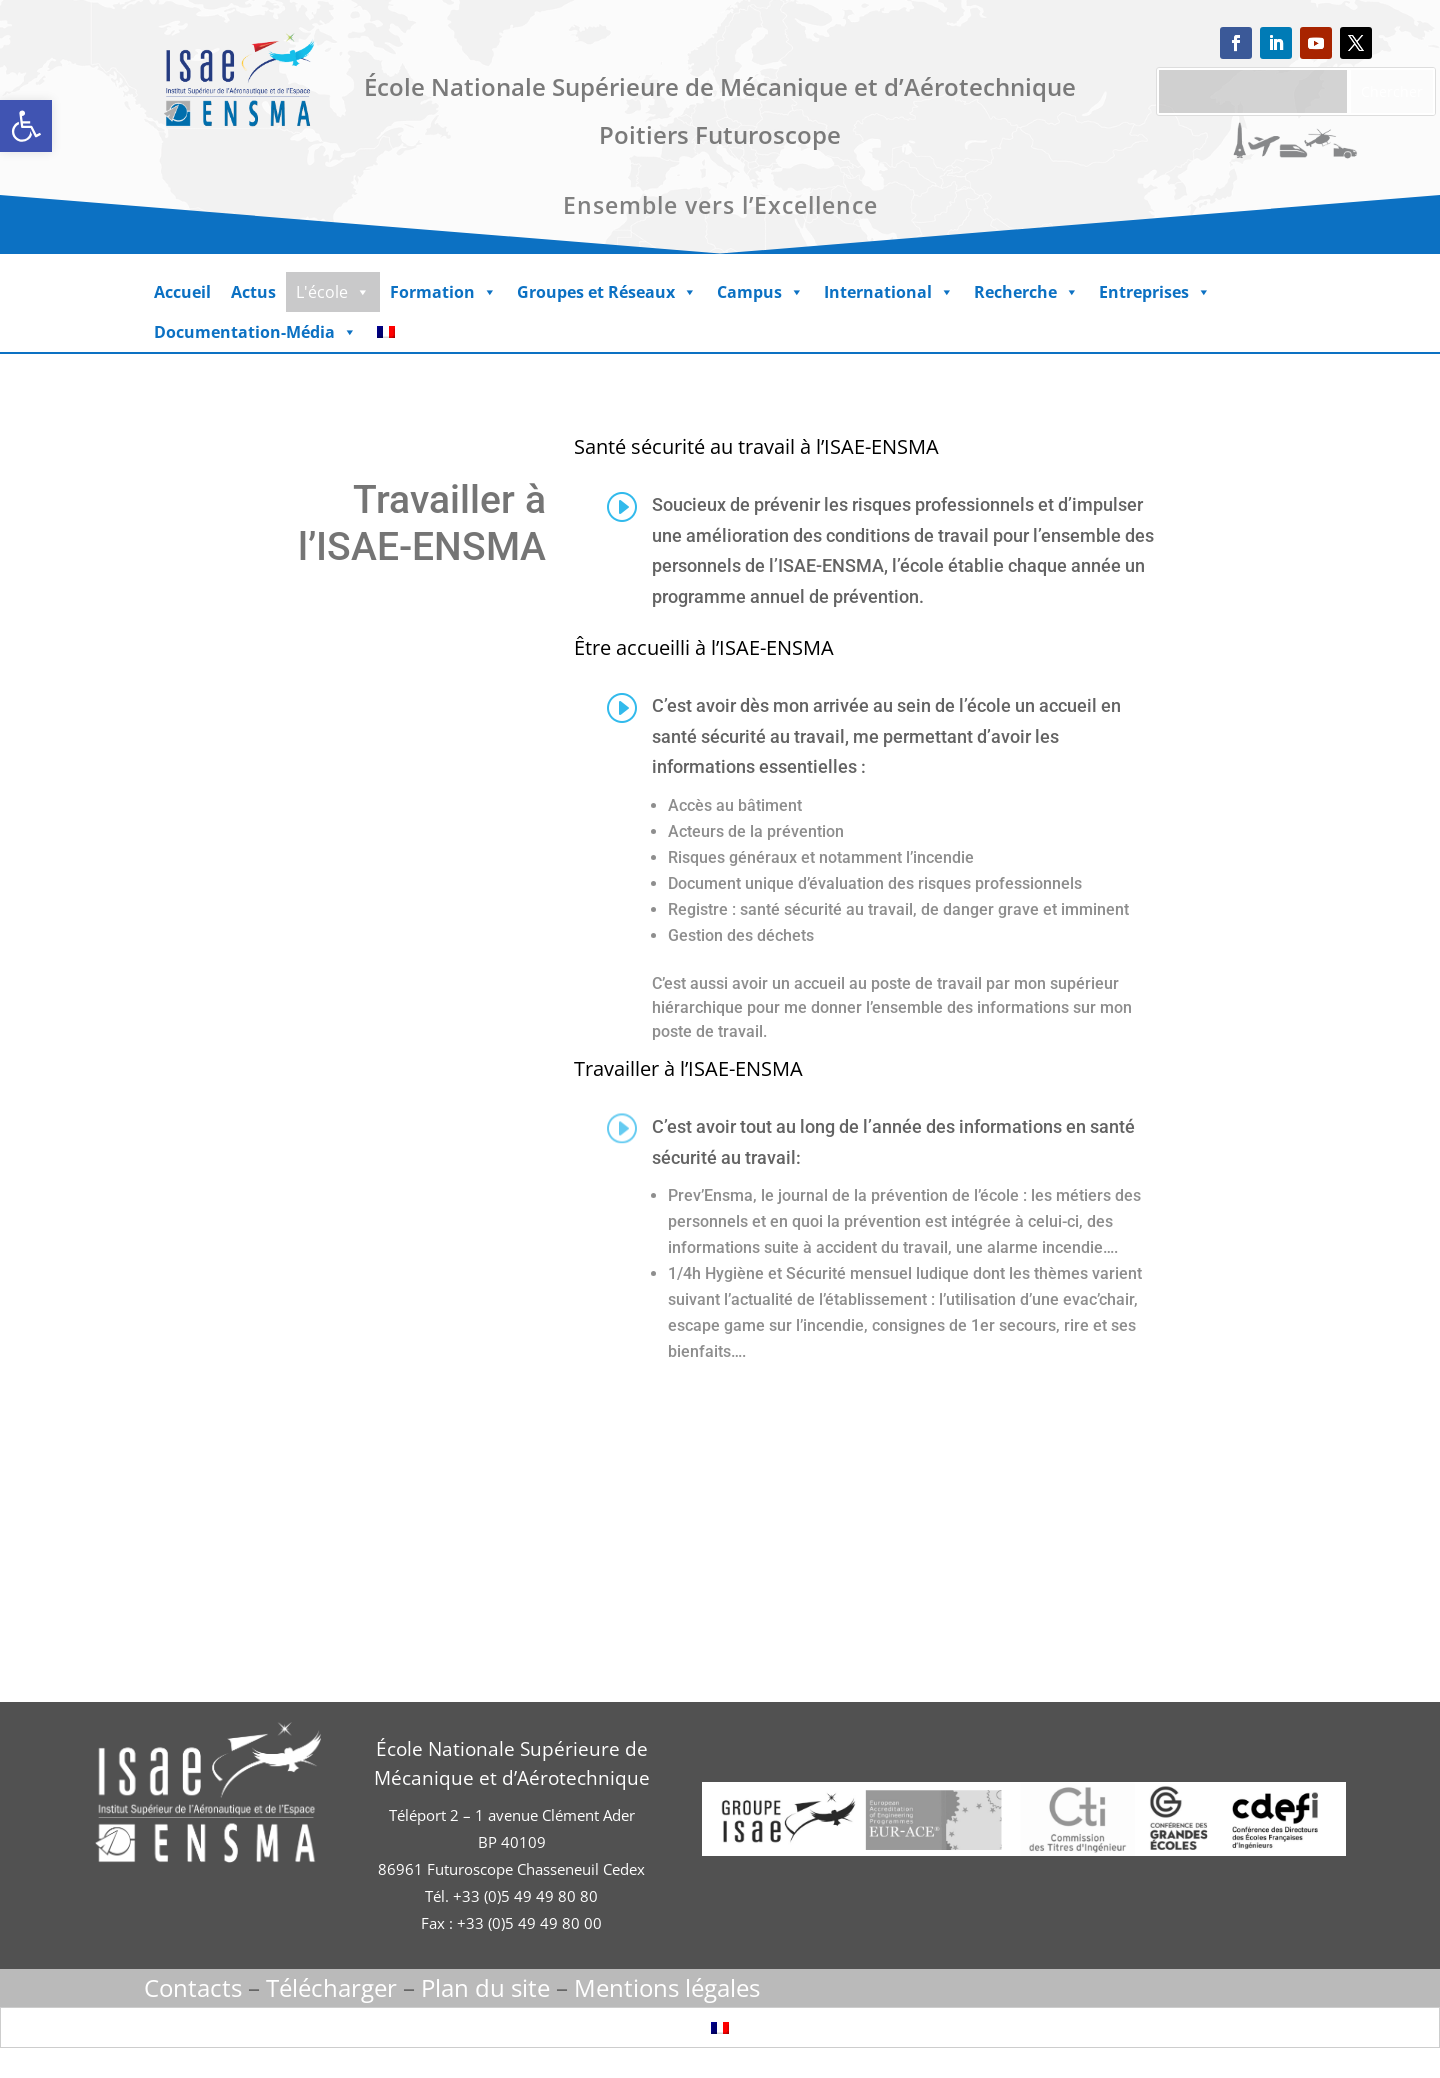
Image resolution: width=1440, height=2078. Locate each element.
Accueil (182, 292)
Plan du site (485, 1987)
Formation (443, 292)
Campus (760, 292)
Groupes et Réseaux (607, 292)
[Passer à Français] (720, 2027)
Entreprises (1155, 292)
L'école (333, 292)
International (889, 292)
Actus (253, 292)
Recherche (1026, 292)
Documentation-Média (255, 332)
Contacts (193, 1987)
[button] (26, 126)
